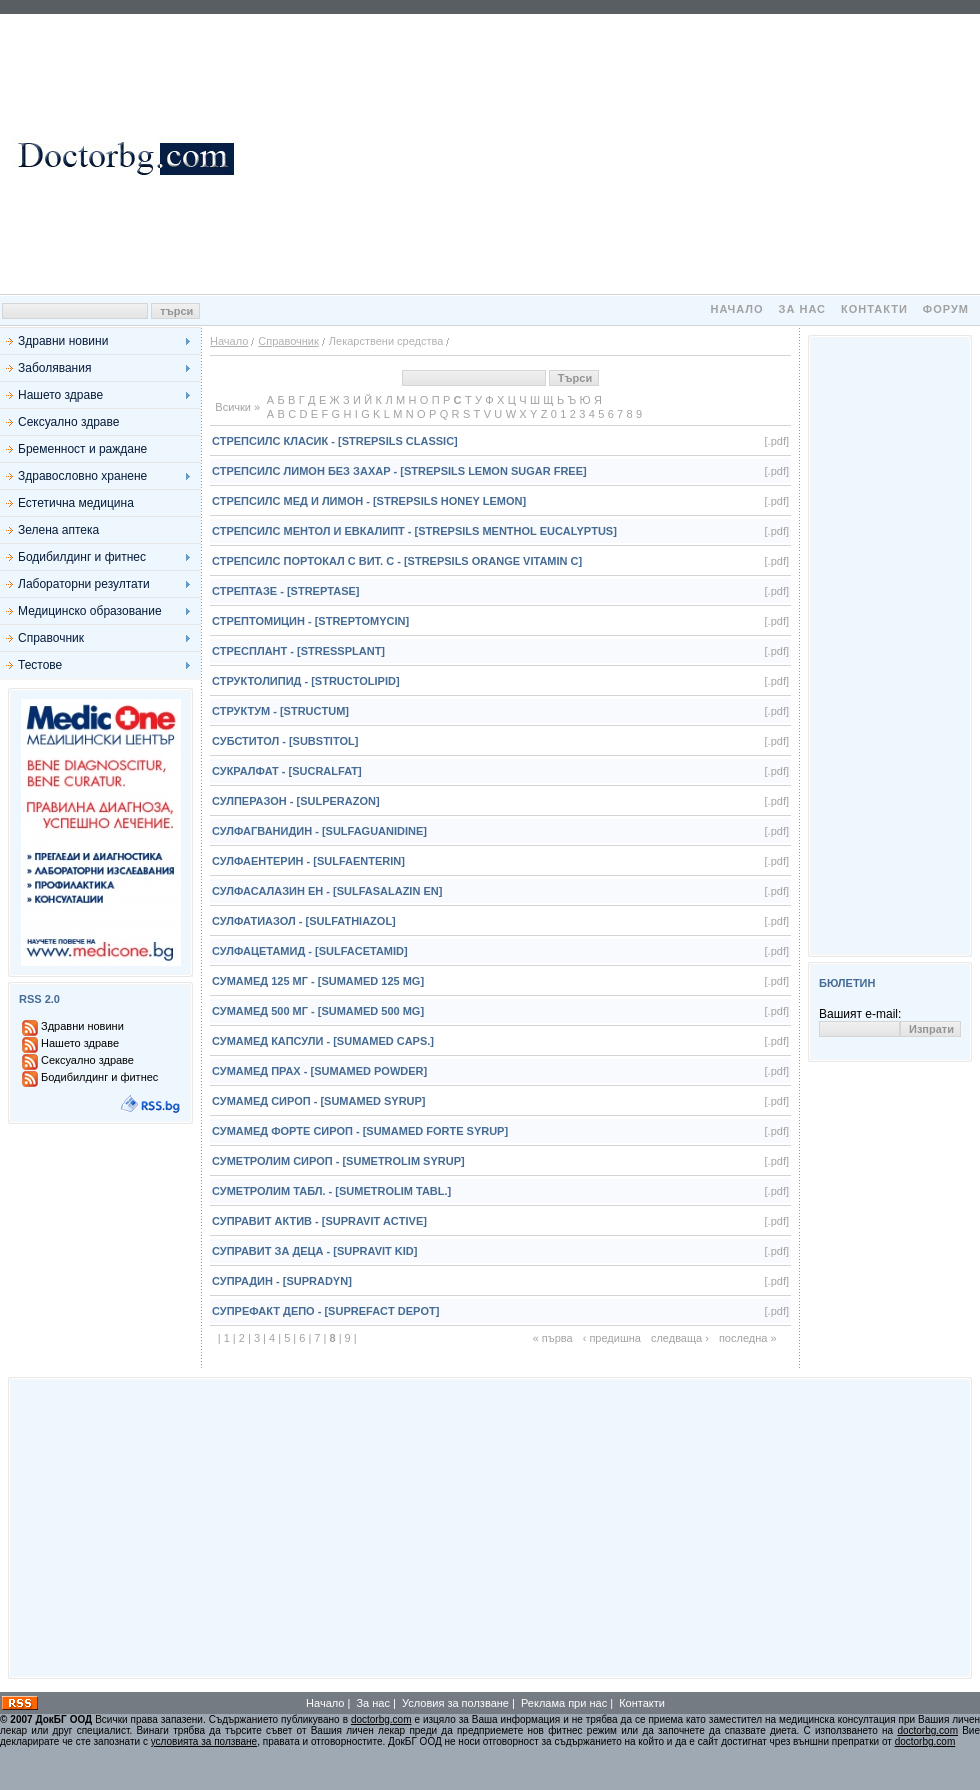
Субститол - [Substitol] (285, 741)
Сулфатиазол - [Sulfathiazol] (304, 921)
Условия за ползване (455, 1703)
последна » (748, 1338)
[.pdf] (777, 441)
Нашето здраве (60, 395)
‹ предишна (612, 1338)
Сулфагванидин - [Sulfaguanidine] (319, 831)
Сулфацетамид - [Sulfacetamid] (310, 951)
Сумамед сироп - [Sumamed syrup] (319, 1101)
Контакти (874, 309)
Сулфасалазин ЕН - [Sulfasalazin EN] (327, 891)
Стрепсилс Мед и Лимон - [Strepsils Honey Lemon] (369, 501)
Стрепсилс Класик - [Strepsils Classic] (335, 441)
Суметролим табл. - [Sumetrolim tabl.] (331, 1191)
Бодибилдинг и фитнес (82, 557)
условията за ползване (204, 1741)
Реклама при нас (564, 1703)
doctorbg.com (381, 1719)
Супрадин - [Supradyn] (282, 1281)
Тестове (40, 665)
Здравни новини (63, 341)
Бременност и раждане (82, 449)
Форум (946, 309)
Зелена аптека (58, 530)
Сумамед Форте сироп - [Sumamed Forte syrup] (360, 1131)
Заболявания (54, 368)
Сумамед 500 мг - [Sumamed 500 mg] (318, 1011)
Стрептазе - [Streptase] (285, 591)
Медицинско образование (90, 611)
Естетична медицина (76, 503)
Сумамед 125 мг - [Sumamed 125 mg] (318, 981)
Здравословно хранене (82, 476)
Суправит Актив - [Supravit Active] (319, 1221)
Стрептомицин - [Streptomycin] (310, 621)
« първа (553, 1338)
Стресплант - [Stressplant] (298, 651)
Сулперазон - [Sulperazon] (296, 801)
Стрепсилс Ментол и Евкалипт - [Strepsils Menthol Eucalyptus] (414, 531)
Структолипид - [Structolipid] (306, 681)
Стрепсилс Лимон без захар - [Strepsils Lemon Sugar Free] (399, 471)
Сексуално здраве (68, 422)
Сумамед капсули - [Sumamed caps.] (323, 1041)
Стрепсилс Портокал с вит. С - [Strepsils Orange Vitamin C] (397, 561)
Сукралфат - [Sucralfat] (287, 771)
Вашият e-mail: (860, 1014)
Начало (736, 309)
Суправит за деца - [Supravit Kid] (314, 1251)
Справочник (51, 638)
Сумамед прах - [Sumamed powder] (319, 1071)
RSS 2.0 (39, 999)
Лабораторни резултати (84, 584)
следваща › (680, 1338)
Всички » (237, 407)
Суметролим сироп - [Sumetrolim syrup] (338, 1161)
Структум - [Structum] (280, 711)
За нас (802, 309)
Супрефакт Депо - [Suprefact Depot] (325, 1311)
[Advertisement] (610, 154)
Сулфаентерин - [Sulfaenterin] (308, 861)
